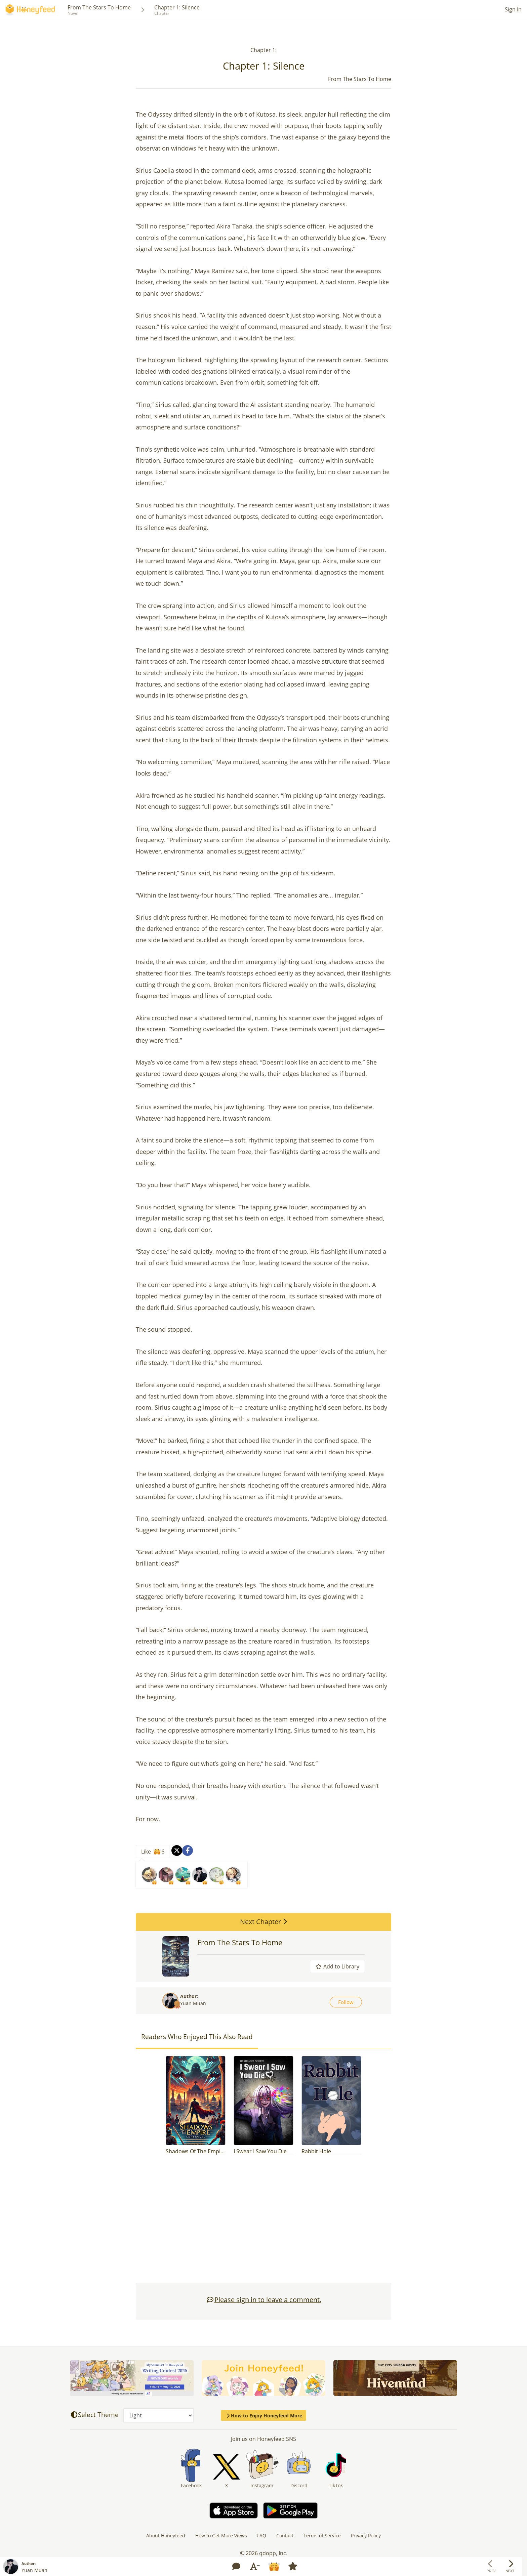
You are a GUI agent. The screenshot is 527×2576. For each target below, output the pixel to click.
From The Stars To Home (99, 7)
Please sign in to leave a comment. (263, 2299)
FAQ (261, 2535)
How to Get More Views (221, 2535)
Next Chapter (263, 1921)
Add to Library (337, 1966)
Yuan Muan (193, 2003)
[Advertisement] (263, 2222)
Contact (284, 2535)
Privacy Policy (366, 2535)
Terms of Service (322, 2535)
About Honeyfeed (165, 2535)
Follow (346, 2002)
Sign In (513, 9)
